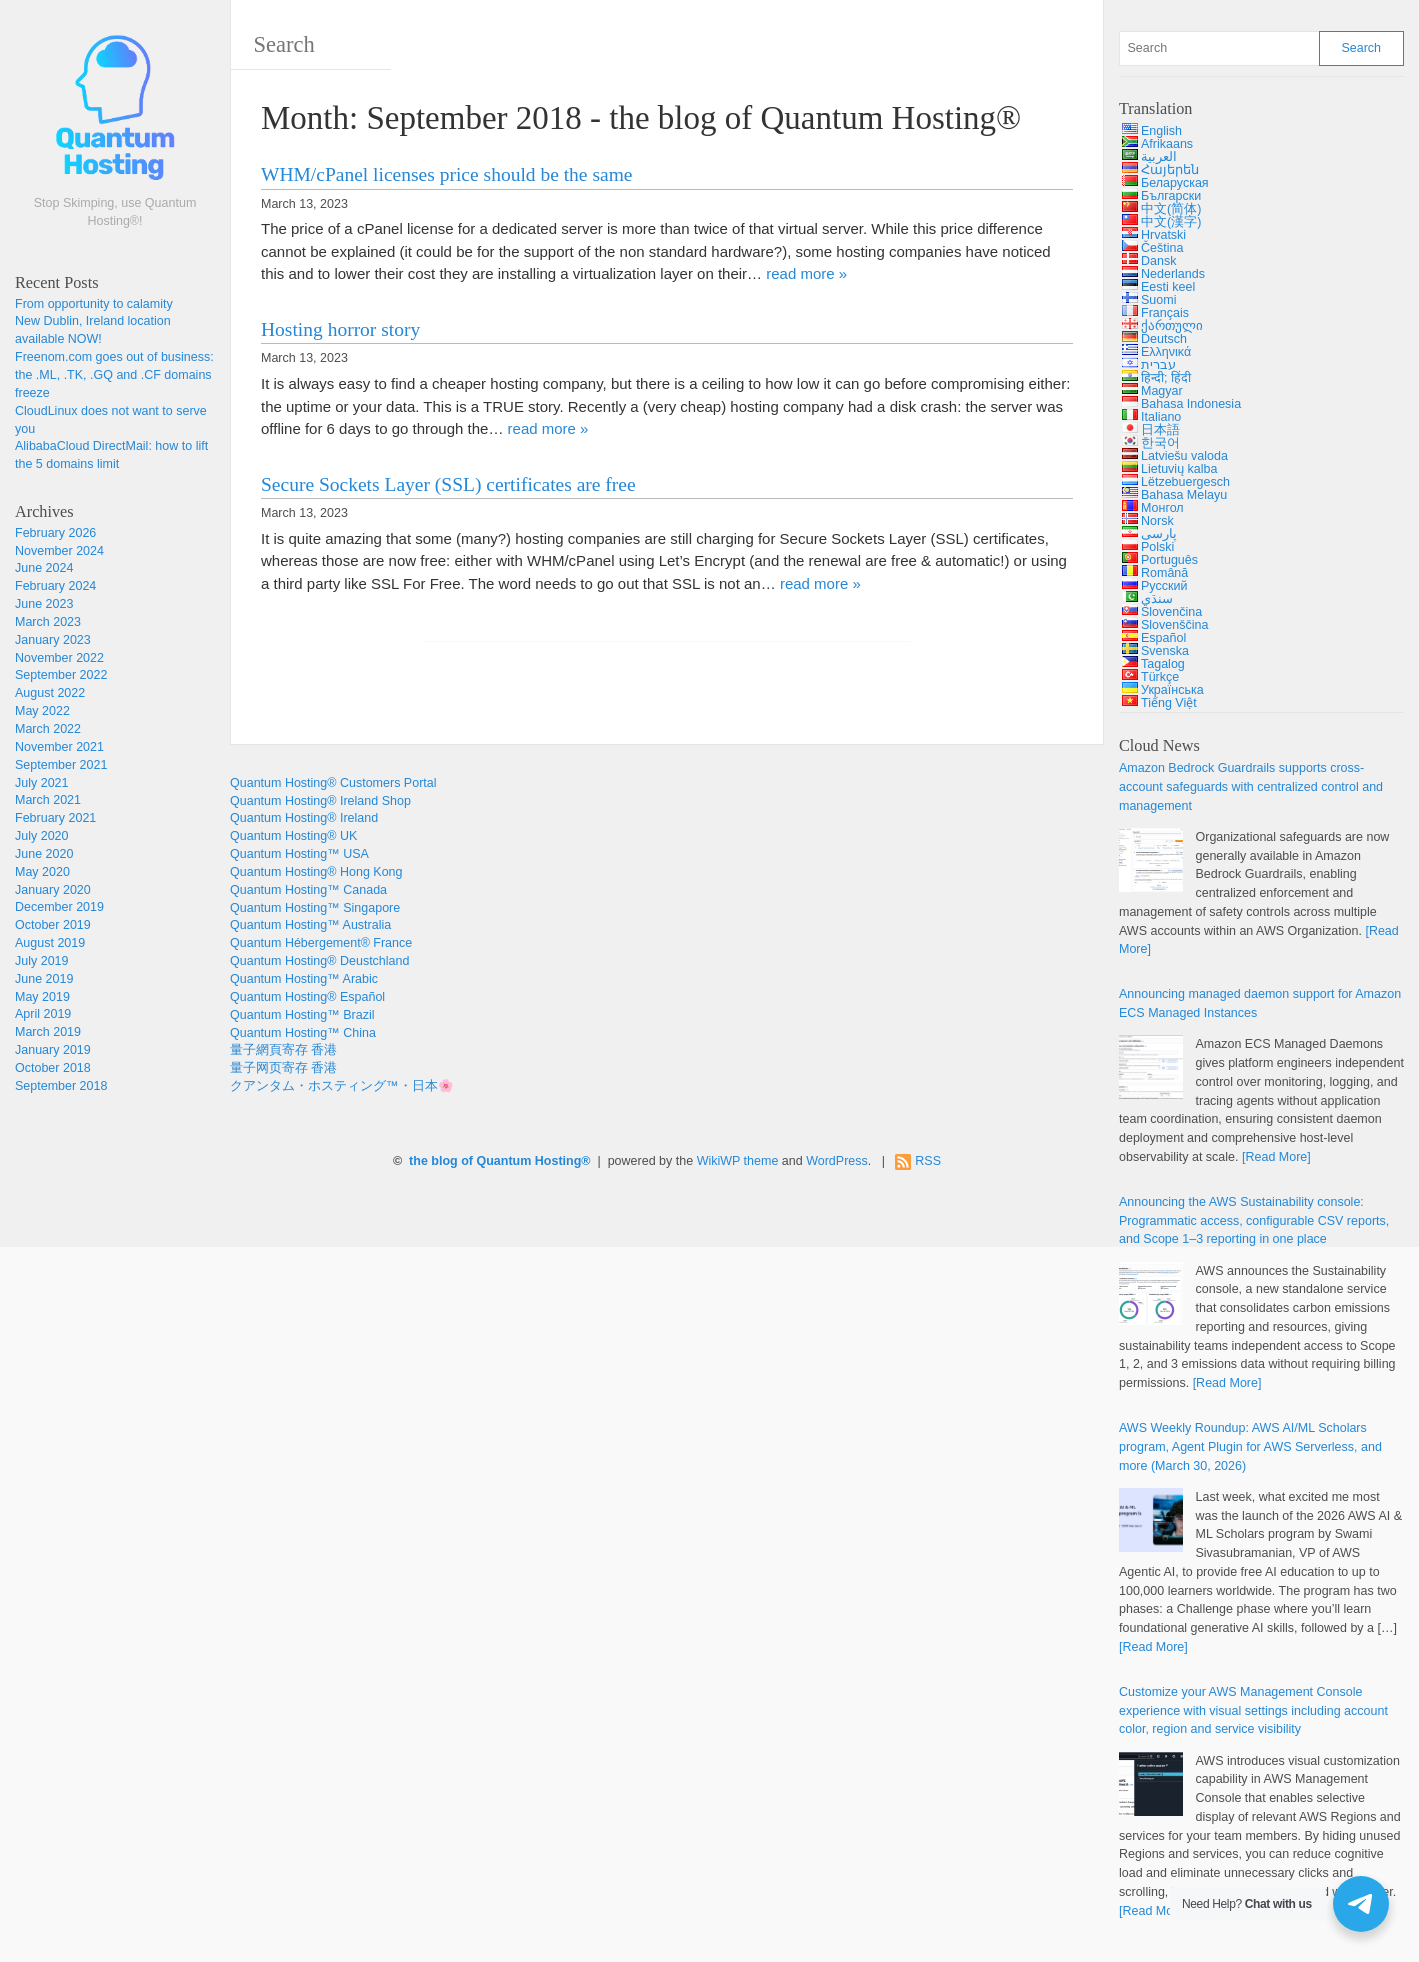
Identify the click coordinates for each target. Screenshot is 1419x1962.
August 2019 (50, 943)
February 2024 (55, 586)
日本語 (1160, 430)
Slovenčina (1171, 612)
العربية (1159, 157)
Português (1169, 560)
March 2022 (48, 729)
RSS (928, 1161)
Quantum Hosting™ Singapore (315, 908)
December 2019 (59, 907)
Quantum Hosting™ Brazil (302, 1015)
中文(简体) (1171, 209)
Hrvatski (1163, 235)
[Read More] (1276, 1157)
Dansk (1158, 261)
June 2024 (44, 568)
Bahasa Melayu (1184, 495)
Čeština (1162, 248)
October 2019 (53, 925)
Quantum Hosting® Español (307, 997)
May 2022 (42, 711)
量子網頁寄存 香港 (283, 1050)
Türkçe (1160, 677)
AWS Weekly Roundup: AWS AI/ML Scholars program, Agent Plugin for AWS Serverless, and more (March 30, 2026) (1250, 1447)
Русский (1164, 586)
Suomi (1158, 300)
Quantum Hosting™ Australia (310, 925)
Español (1163, 638)
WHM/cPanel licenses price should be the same (446, 174)
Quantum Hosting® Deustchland (319, 961)
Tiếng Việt (1169, 703)
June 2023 (44, 604)
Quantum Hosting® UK (293, 836)
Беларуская (1175, 183)
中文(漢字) (1171, 222)
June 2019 (44, 979)
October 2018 (53, 1068)
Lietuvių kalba (1179, 469)
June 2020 (44, 854)
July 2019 (42, 961)
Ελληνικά (1166, 352)
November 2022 (59, 658)
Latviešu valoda (1184, 456)
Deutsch (1164, 339)
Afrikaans (1167, 144)
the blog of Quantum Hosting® (499, 1161)
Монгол (1162, 508)
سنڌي (1157, 599)
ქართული (1172, 326)
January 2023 (53, 640)
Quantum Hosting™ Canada (308, 890)
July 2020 (42, 836)
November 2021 (59, 747)
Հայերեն (1170, 170)
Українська (1172, 690)
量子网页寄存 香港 (283, 1068)
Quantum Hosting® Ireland (304, 818)
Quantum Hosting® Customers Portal (333, 783)
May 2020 (42, 872)
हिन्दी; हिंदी (1166, 378)
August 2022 (50, 693)
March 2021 (48, 800)
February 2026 (55, 533)
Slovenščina (1174, 625)
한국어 (1160, 443)
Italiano (1161, 417)
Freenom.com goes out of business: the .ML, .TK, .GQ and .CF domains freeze (114, 375)
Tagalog (1163, 664)
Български (1171, 196)
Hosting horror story (340, 329)
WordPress (837, 1161)
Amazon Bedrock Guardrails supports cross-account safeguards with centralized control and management (1251, 787)
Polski (1157, 547)
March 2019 (48, 1032)
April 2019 (43, 1014)
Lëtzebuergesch (1185, 482)
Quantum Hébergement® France (321, 943)
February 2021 (55, 818)
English (1161, 131)
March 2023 (48, 622)
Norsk (1157, 521)
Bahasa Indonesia (1191, 404)
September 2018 (61, 1086)
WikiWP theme (738, 1161)
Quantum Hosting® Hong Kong (316, 872)
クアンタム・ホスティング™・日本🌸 (342, 1086)
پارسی (1159, 534)
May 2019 (42, 997)
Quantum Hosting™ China (303, 1033)
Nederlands (1173, 274)
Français (1165, 313)
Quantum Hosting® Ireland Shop (320, 801)
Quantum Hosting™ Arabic (304, 979)
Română (1164, 573)
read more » (806, 273)
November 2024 (59, 551)
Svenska (1165, 651)
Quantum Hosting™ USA (299, 854)
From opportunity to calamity (94, 304)
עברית (1158, 365)
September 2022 (61, 675)
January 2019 (53, 1050)
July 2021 (42, 783)
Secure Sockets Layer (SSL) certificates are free (448, 484)
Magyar (1162, 391)
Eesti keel (1168, 287)
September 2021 (61, 765)
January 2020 (53, 890)
